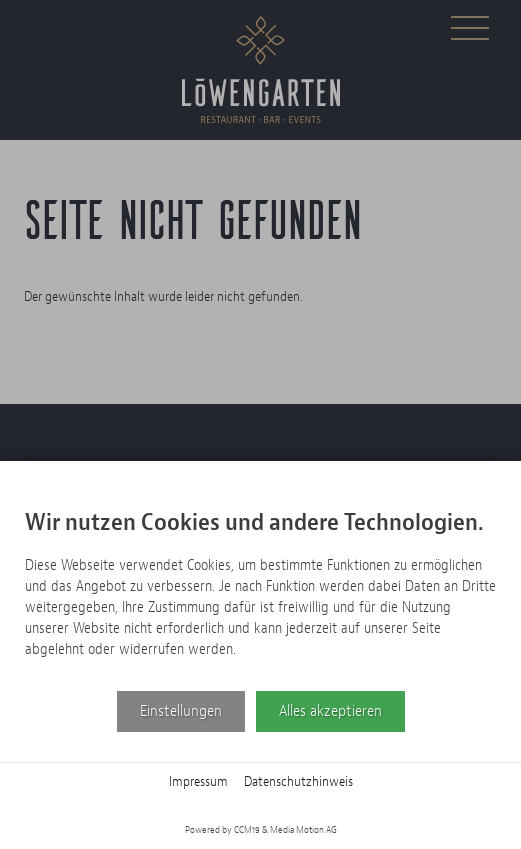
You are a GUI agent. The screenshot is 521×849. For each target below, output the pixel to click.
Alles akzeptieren (330, 711)
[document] (260, 588)
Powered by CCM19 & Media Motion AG (261, 830)
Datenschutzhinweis (298, 782)
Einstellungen (181, 711)
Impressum (198, 782)
